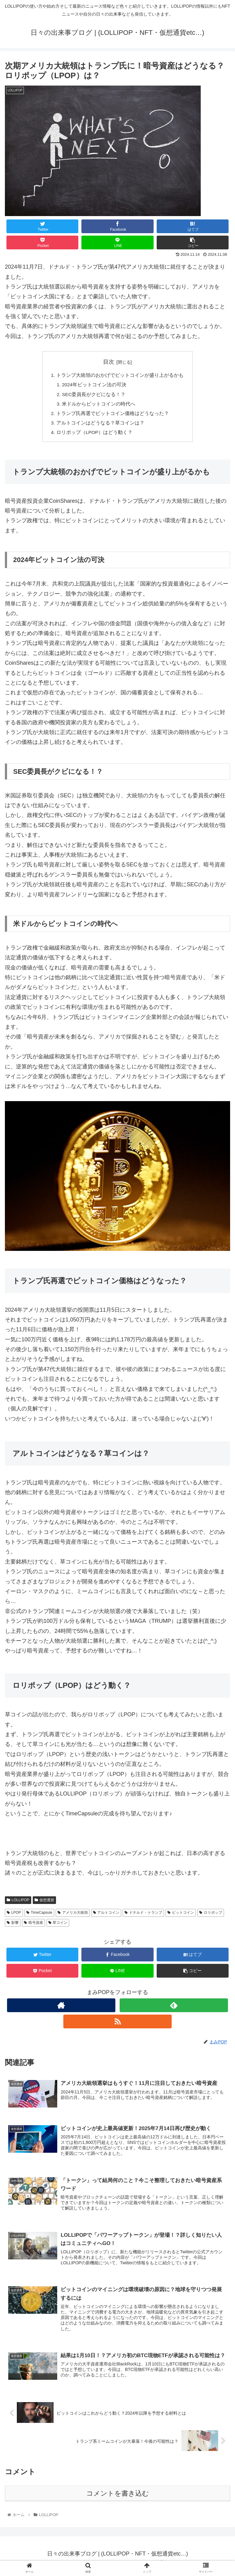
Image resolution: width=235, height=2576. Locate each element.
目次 (108, 362)
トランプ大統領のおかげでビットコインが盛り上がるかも (120, 375)
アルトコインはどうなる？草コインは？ (100, 425)
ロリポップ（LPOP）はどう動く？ (94, 435)
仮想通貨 (44, 1903)
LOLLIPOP (18, 1903)
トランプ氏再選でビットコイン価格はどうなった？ (112, 415)
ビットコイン (180, 1915)
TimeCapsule (39, 1915)
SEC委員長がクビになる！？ (94, 395)
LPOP (14, 1915)
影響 (13, 1925)
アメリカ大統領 (73, 1915)
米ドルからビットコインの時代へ (99, 405)
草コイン (58, 1925)
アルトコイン (106, 1915)
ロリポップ (210, 1915)
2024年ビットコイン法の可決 (94, 385)
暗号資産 (33, 1925)
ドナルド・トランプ (143, 1915)
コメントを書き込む (117, 2498)
